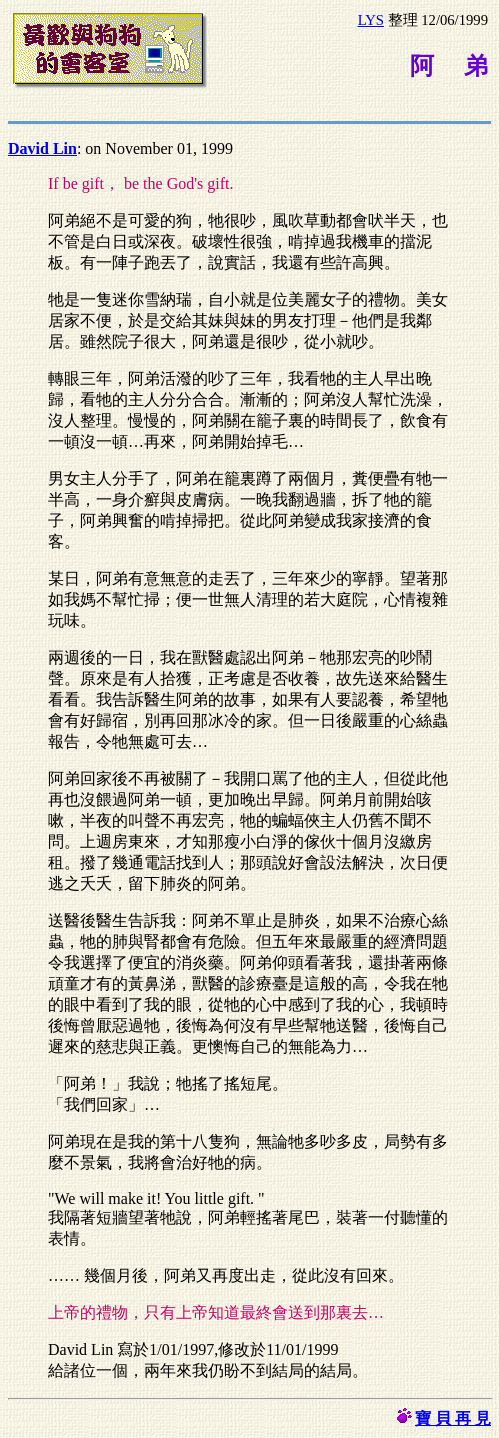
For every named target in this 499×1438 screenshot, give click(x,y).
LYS (371, 20)
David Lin (42, 148)
